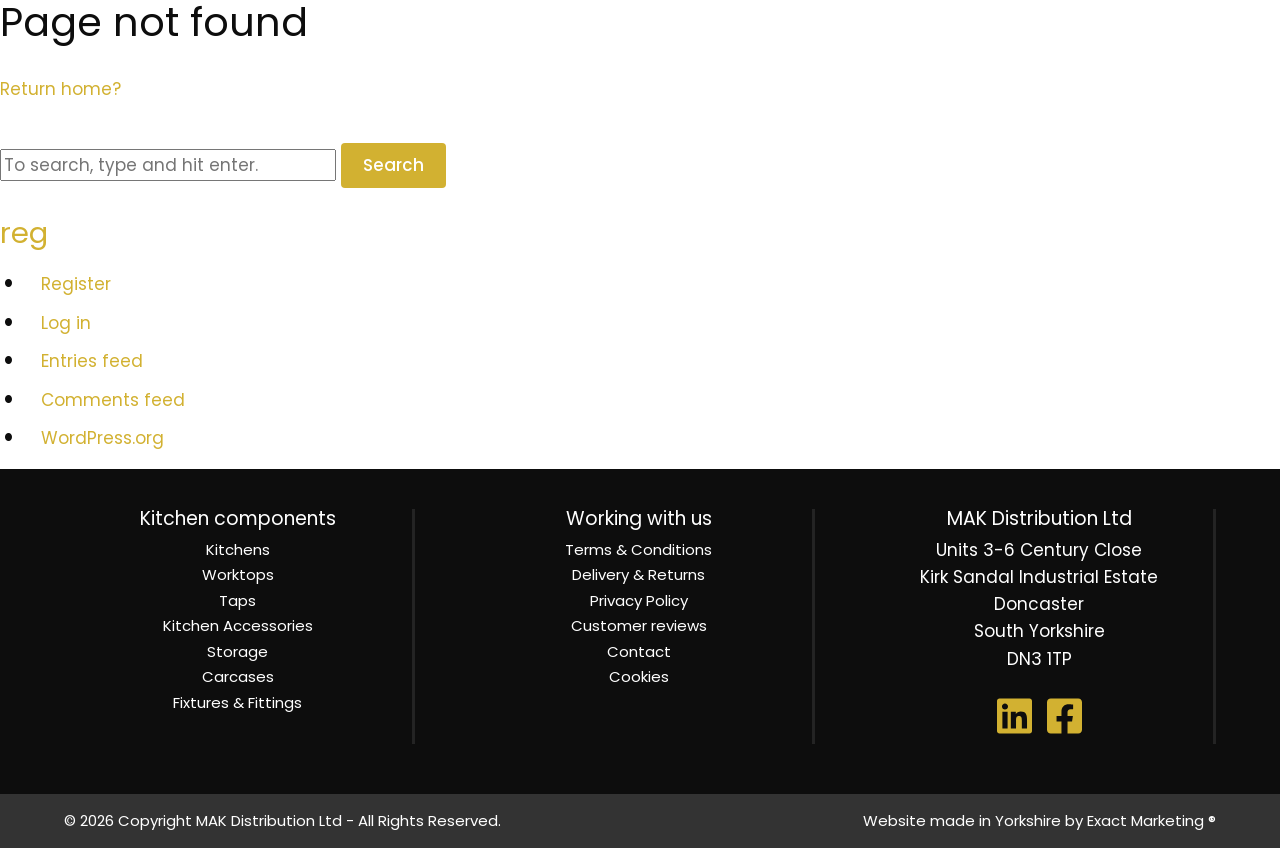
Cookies (639, 676)
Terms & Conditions (638, 549)
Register (76, 284)
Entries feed (92, 361)
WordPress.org (102, 438)
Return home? (60, 89)
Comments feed (113, 400)
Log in (66, 323)
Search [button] (393, 165)
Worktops (238, 574)
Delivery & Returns (638, 574)
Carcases (238, 676)
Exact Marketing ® (1151, 820)
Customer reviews (639, 625)
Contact (639, 651)
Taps (237, 600)
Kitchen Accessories (238, 625)
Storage (237, 651)
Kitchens (238, 549)
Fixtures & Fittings (237, 702)
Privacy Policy (639, 600)
